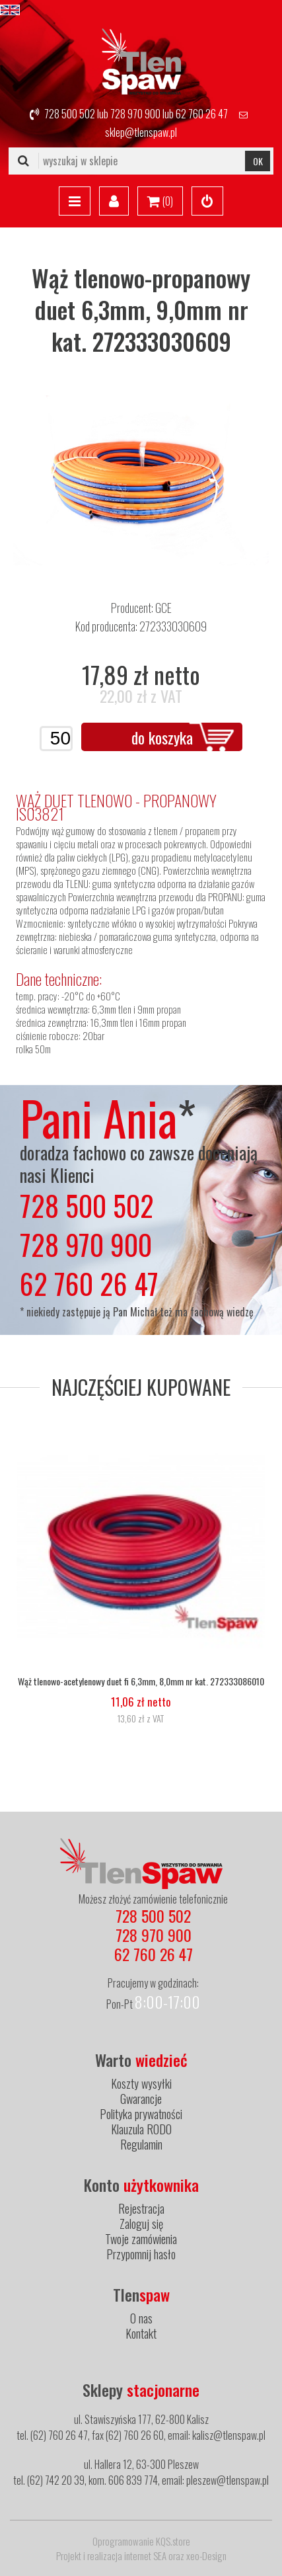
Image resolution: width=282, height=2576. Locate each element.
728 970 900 (135, 114)
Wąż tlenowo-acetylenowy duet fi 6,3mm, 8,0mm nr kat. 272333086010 (141, 1681)
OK (258, 161)
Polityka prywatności (141, 2113)
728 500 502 (69, 114)
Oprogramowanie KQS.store (141, 2541)
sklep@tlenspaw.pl (141, 132)
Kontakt (141, 2333)
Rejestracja (141, 2208)
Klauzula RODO (141, 2129)
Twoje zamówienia (141, 2238)
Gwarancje (141, 2098)
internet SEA (145, 2555)
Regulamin (141, 2144)
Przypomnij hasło (141, 2254)
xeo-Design (206, 2555)
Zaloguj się (141, 2223)
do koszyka (162, 737)
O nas (141, 2318)
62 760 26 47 (202, 114)
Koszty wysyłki (141, 2083)
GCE (163, 607)
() (160, 202)
